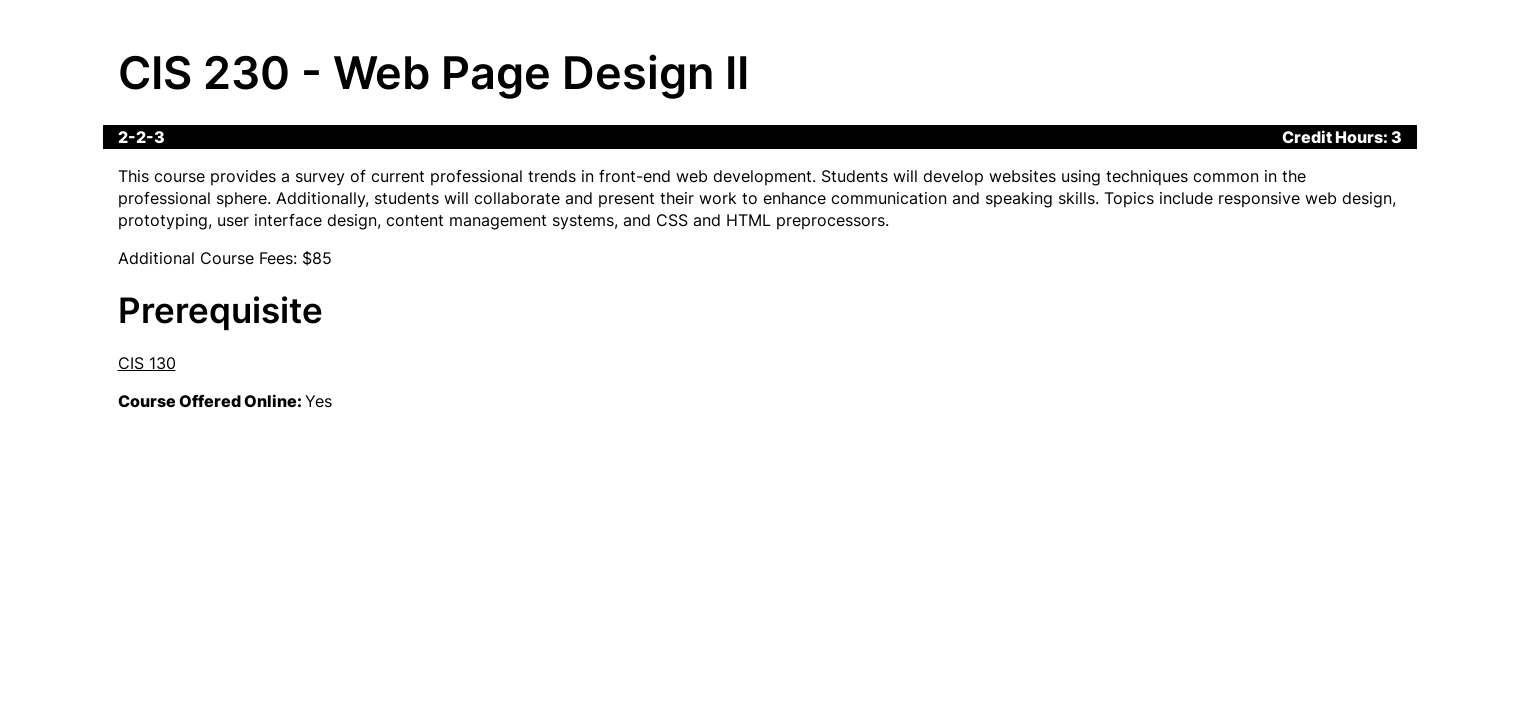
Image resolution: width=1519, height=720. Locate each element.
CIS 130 (147, 363)
